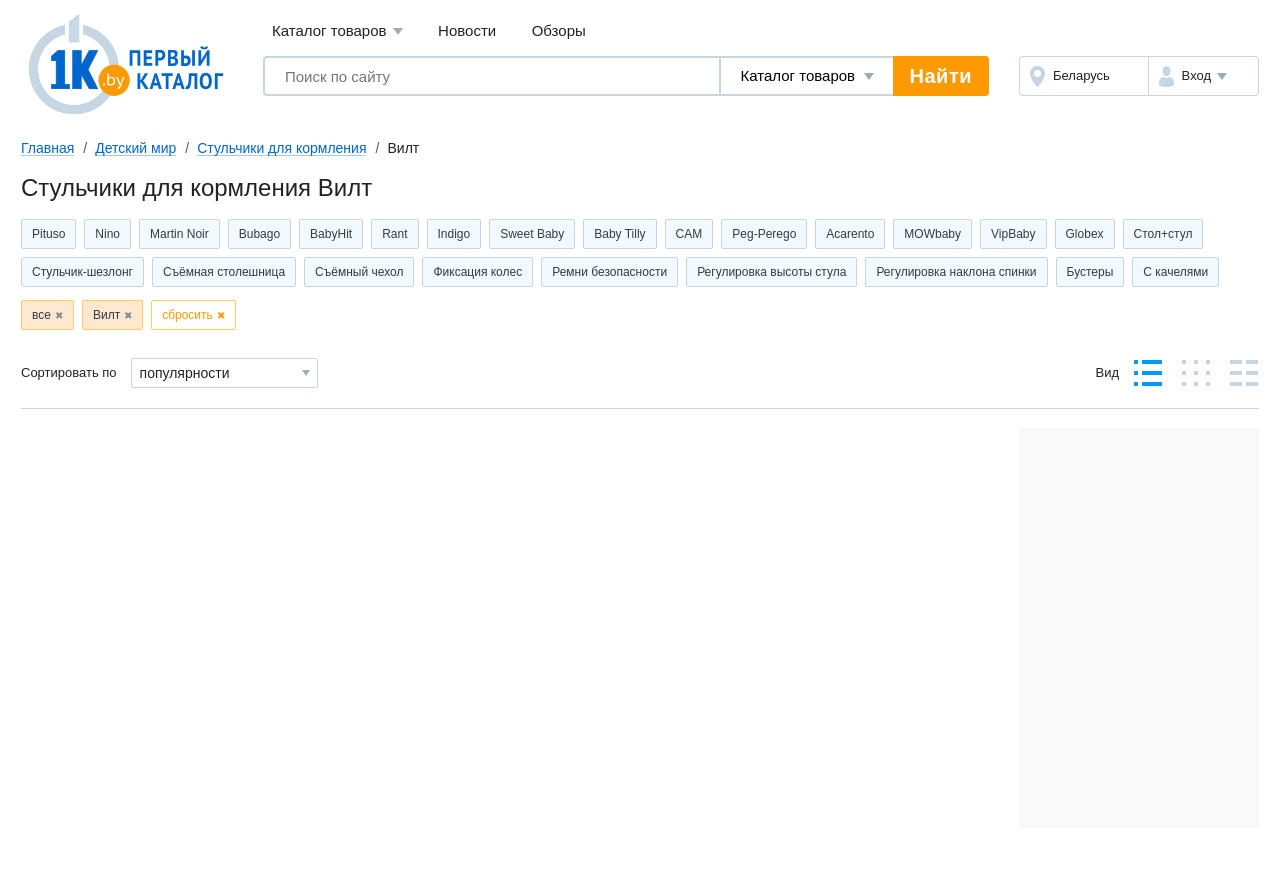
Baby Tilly (619, 234)
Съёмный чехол (359, 272)
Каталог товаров (337, 31)
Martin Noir (179, 234)
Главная (47, 148)
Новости (467, 30)
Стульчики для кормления (281, 148)
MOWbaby (932, 234)
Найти (941, 76)
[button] (1203, 76)
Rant (394, 234)
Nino (107, 234)
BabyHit (331, 234)
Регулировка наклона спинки (956, 272)
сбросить (187, 315)
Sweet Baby (532, 234)
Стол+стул (1163, 234)
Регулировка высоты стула (771, 272)
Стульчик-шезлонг (82, 272)
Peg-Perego (764, 234)
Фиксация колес (477, 272)
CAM (689, 234)
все (41, 315)
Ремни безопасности (609, 272)
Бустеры (1090, 272)
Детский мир (135, 148)
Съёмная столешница (224, 272)
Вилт (106, 315)
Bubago (259, 234)
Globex (1085, 234)
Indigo (454, 234)
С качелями (1175, 272)
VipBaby (1013, 234)
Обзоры (559, 30)
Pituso (48, 234)
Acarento (850, 234)
